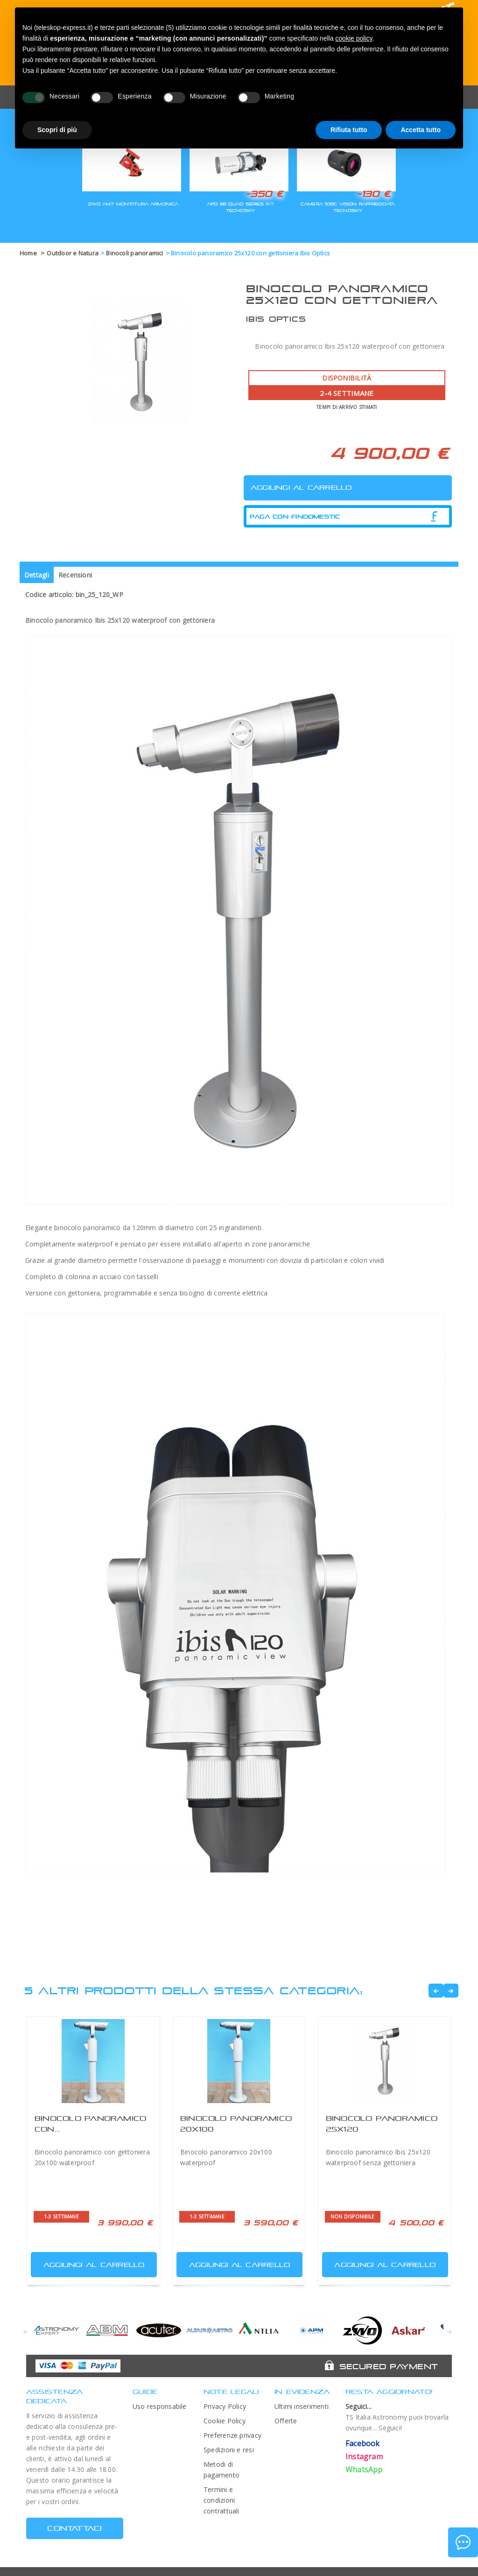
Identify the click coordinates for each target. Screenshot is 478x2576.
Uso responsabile (160, 2406)
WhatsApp (364, 2469)
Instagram (364, 2456)
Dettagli (36, 574)
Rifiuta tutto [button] (348, 130)
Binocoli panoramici (134, 253)
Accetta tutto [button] (421, 130)
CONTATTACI (74, 2528)
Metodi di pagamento (221, 2469)
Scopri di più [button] (57, 130)
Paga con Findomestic (295, 517)
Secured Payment (388, 2366)
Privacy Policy (225, 2406)
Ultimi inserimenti (301, 2406)
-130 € (373, 194)
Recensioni (75, 574)
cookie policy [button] (353, 38)
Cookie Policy (225, 2420)
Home (28, 253)
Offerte (285, 2420)
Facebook (362, 2443)
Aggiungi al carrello (88, 2262)
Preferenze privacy (232, 2435)
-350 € (264, 194)
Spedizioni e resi (229, 2449)
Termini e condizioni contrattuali (221, 2500)
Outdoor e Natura (72, 253)
